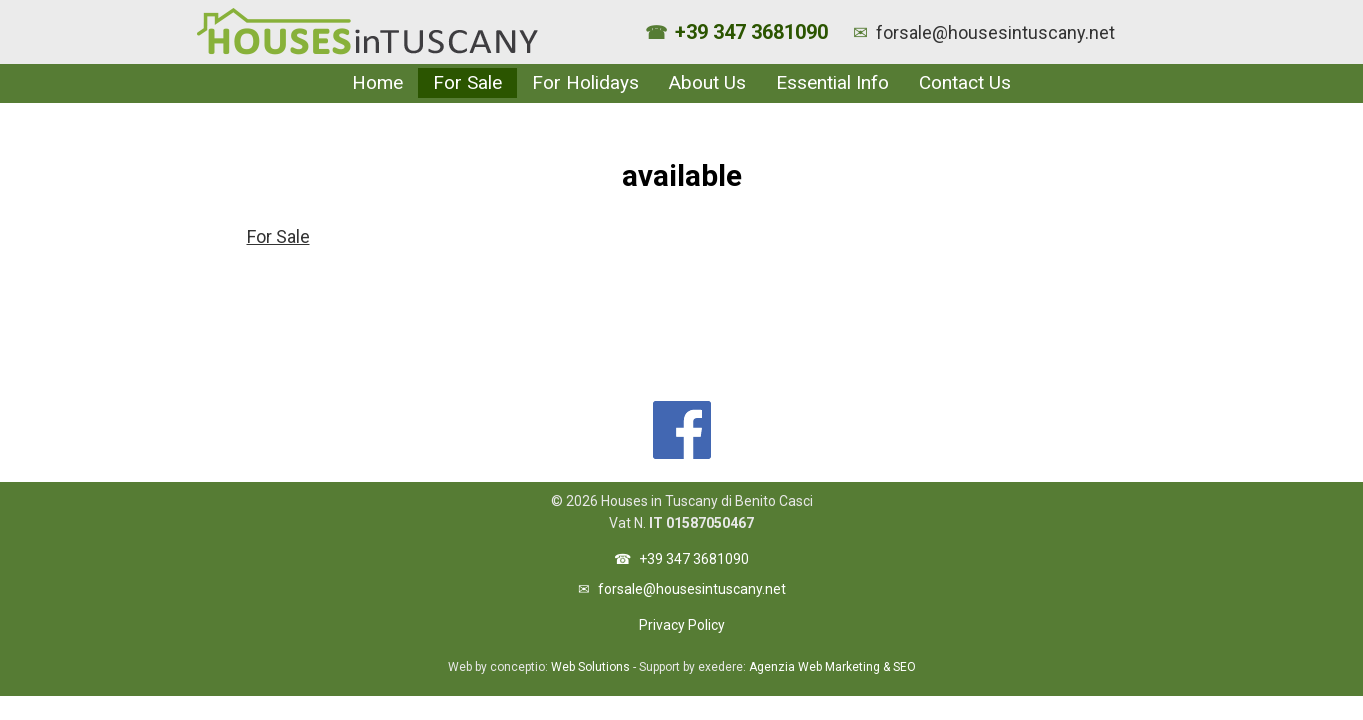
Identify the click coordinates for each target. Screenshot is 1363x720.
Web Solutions (590, 667)
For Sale (467, 82)
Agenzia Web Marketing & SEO (832, 667)
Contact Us (965, 82)
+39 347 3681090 (751, 32)
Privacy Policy (682, 625)
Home (377, 82)
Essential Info (832, 82)
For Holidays (585, 82)
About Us (707, 82)
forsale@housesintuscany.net (995, 32)
